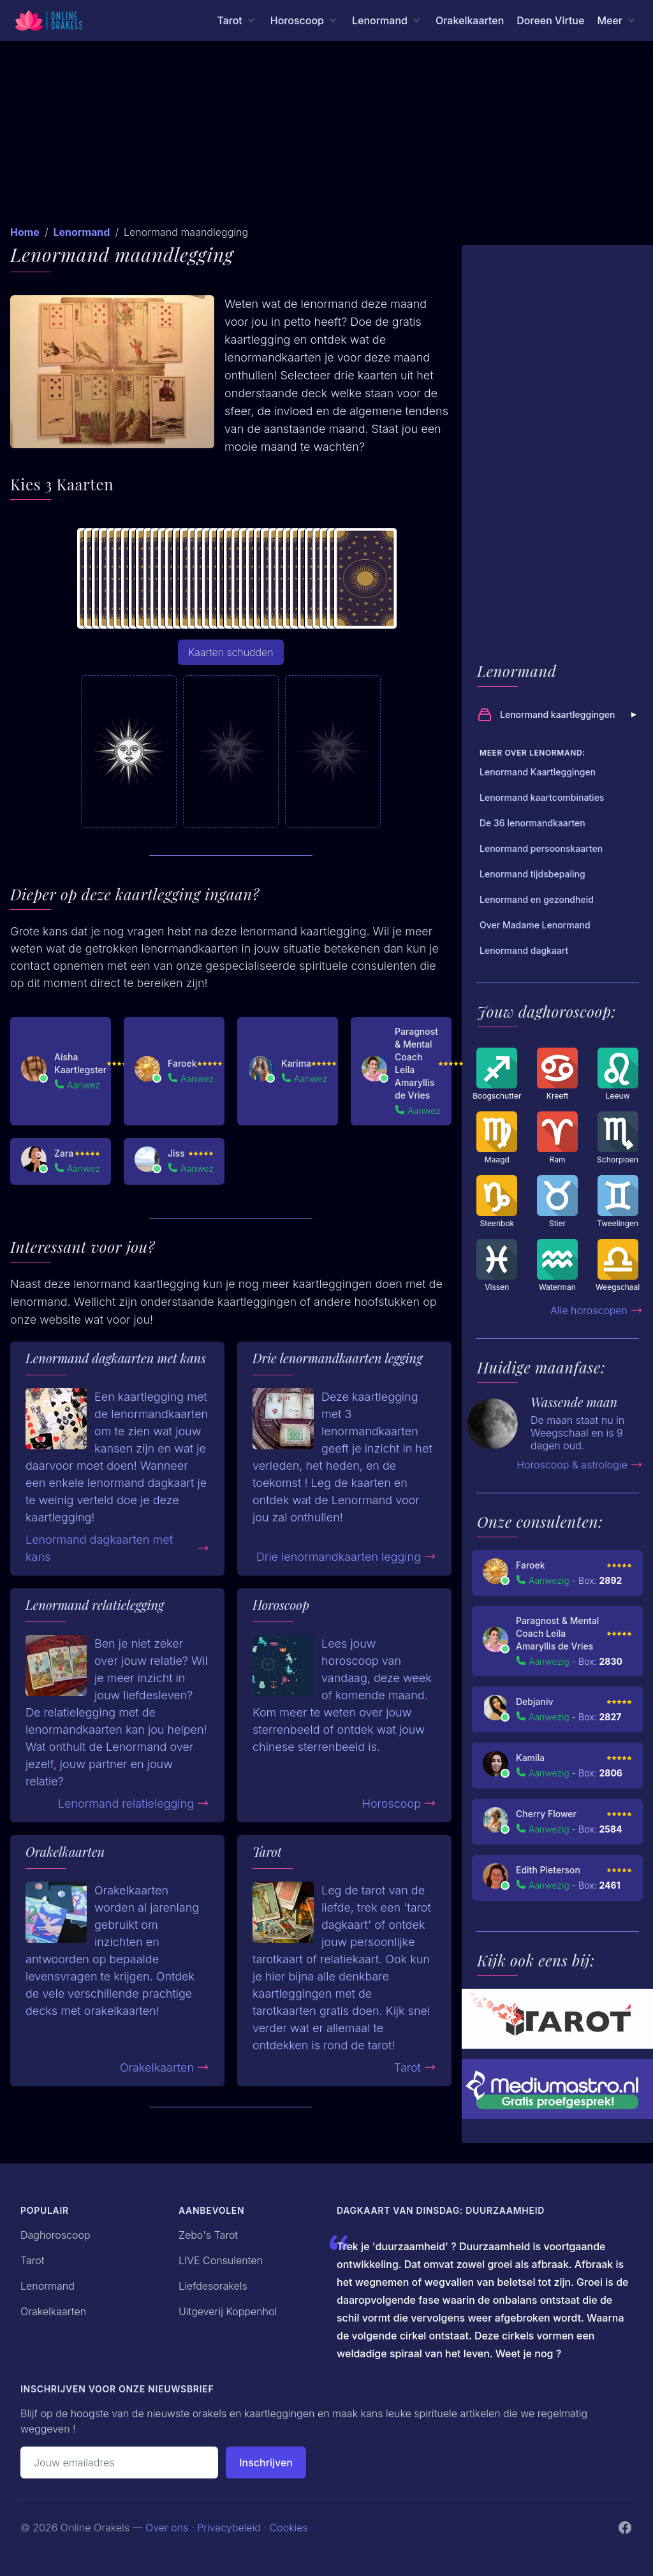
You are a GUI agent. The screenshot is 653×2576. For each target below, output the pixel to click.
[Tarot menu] (237, 20)
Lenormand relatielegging (133, 1803)
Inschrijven (266, 2462)
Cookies (289, 2527)
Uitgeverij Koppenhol (228, 2311)
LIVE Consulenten (221, 2260)
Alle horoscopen (596, 1310)
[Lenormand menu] (387, 20)
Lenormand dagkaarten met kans (117, 1548)
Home (25, 232)
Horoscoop (399, 1803)
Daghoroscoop (55, 2234)
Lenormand (81, 232)
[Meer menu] (617, 20)
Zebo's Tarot (208, 2234)
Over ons (166, 2527)
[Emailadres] (119, 2462)
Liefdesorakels (213, 2286)
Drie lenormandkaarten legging (346, 1556)
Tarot (415, 2067)
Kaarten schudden (230, 652)
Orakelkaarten (470, 20)
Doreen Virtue (550, 20)
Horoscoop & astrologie (580, 1464)
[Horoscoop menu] (304, 20)
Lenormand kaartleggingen (558, 714)
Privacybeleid (229, 2527)
